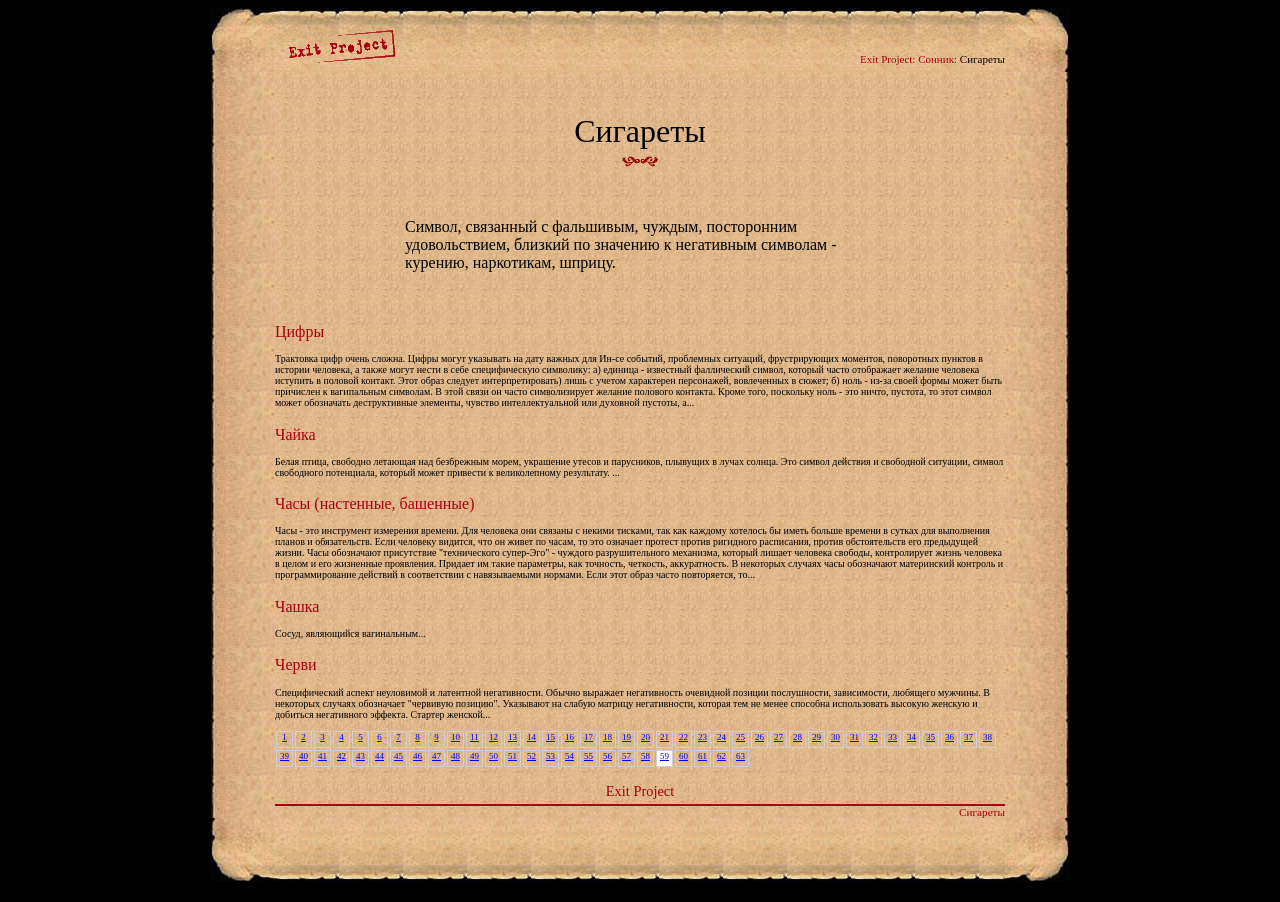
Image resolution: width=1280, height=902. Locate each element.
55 (588, 756)
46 (417, 756)
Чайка (295, 434)
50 (493, 756)
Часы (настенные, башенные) (374, 503)
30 (835, 737)
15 (550, 737)
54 (569, 756)
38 (987, 737)
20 (645, 737)
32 (873, 737)
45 (398, 756)
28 (797, 737)
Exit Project (640, 791)
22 (683, 737)
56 (607, 756)
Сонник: (937, 59)
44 (379, 756)
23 (702, 737)
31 (854, 737)
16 (569, 737)
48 (455, 756)
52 (531, 756)
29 (816, 737)
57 (626, 756)
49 (474, 756)
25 (740, 737)
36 (949, 737)
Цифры (299, 331)
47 (436, 756)
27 (778, 737)
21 (664, 737)
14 (531, 737)
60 (683, 756)
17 (588, 737)
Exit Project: (887, 59)
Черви (296, 664)
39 (284, 756)
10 (455, 737)
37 (968, 737)
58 (645, 756)
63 (740, 756)
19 (626, 737)
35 (930, 737)
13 (512, 737)
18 (607, 737)
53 (550, 756)
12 (493, 737)
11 (474, 737)
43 (360, 756)
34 (911, 737)
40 (303, 756)
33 (892, 737)
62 (721, 756)
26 (759, 737)
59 (664, 756)
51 (512, 756)
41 (322, 756)
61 (702, 756)
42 (341, 756)
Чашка (297, 606)
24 (721, 737)
